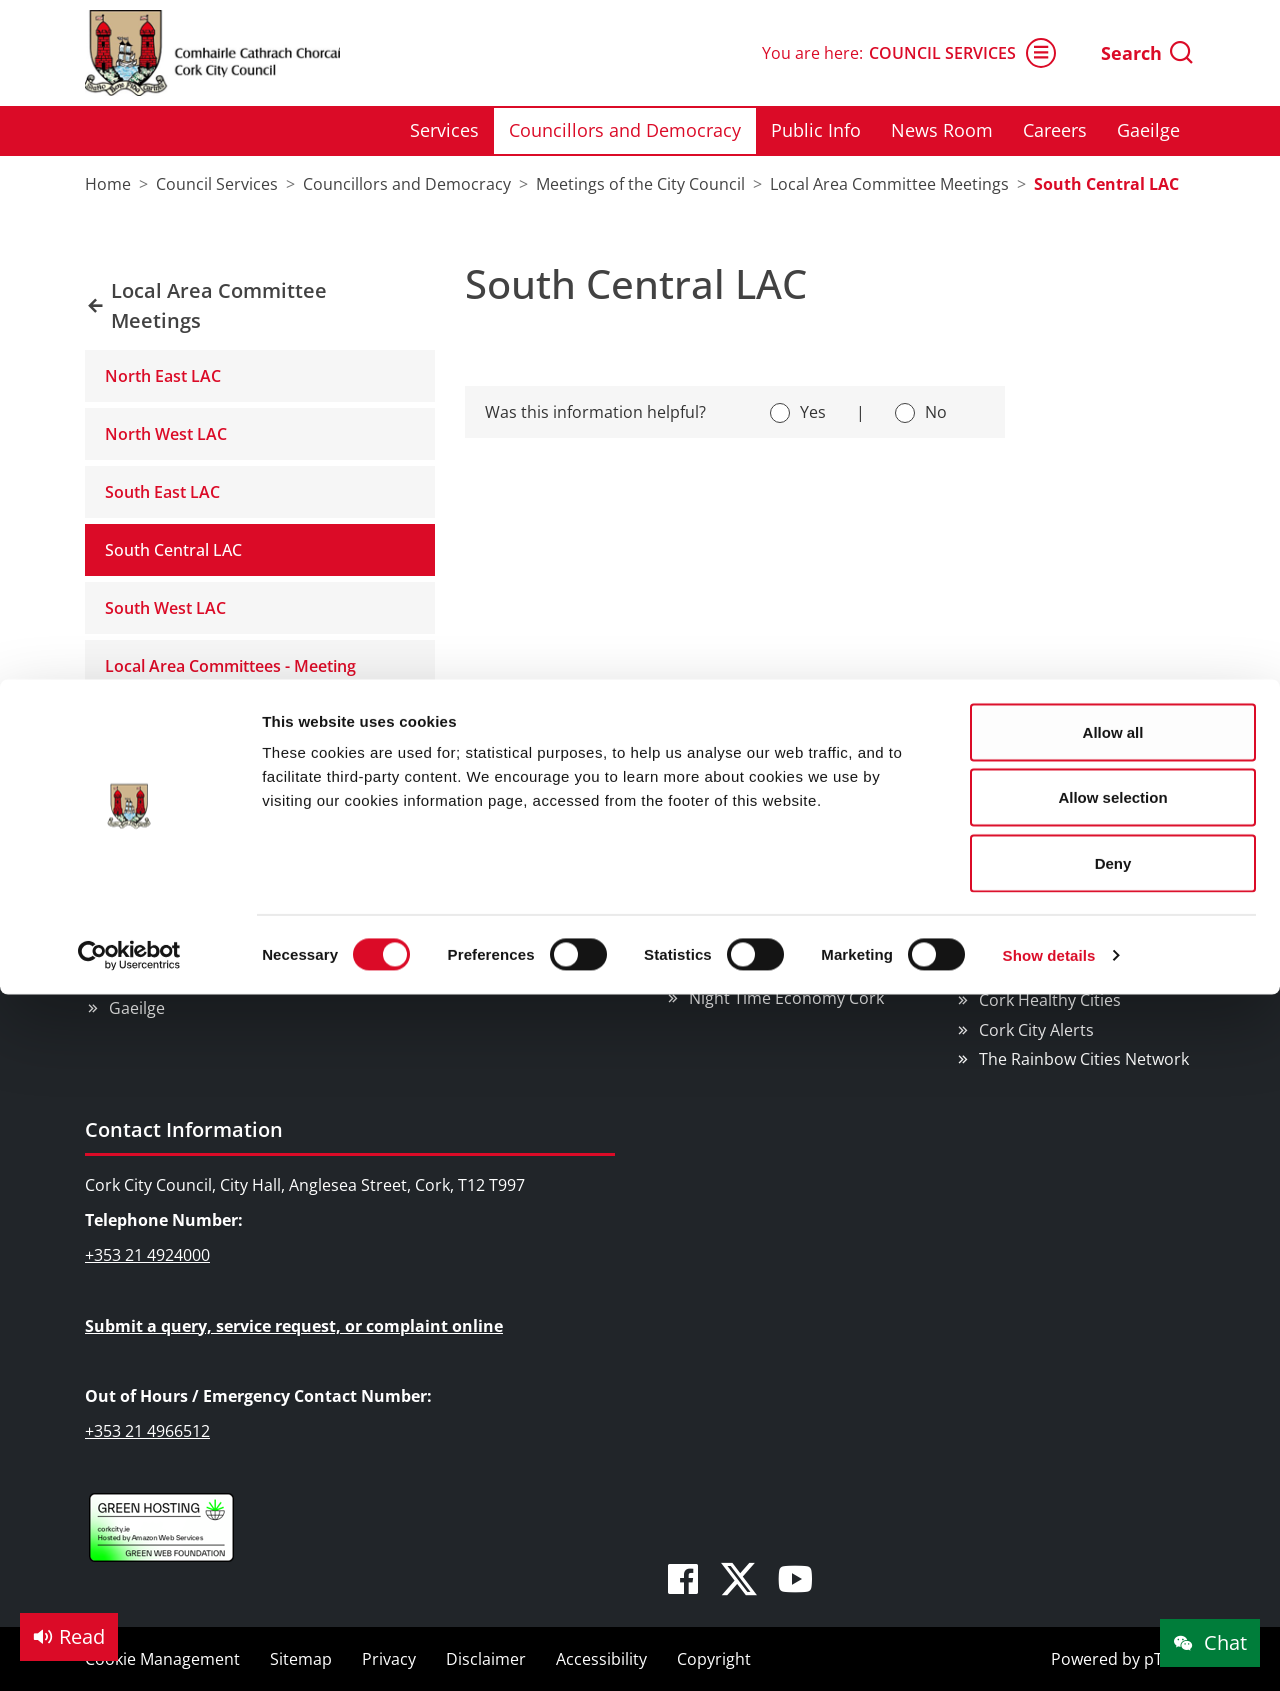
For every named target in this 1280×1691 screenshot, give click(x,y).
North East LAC (163, 376)
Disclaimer (486, 1659)
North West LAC (166, 434)
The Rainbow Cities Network (1084, 1059)
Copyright (714, 1659)
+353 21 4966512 (147, 1431)
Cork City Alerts (1036, 1030)
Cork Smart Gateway (1056, 913)
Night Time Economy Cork (786, 998)
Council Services (164, 806)
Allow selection (1112, 118)
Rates (710, 891)
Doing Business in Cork (776, 806)
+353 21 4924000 (147, 1255)
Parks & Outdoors (466, 920)
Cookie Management (162, 1659)
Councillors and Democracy (213, 891)
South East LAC (162, 492)
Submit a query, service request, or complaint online (294, 1326)
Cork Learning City (1047, 971)
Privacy (389, 1659)
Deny (1113, 183)
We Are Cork (1025, 884)
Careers (138, 978)
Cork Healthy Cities (1050, 1000)
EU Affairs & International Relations (785, 929)
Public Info (148, 920)
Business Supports (759, 862)
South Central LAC (173, 550)
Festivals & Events (466, 891)
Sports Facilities (458, 949)
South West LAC (165, 608)
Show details (1049, 275)
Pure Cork (1016, 942)
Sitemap (301, 1659)
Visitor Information (470, 978)
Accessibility (601, 1659)
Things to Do (435, 806)
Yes (813, 412)
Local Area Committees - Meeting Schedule (230, 678)
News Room (154, 949)
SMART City (731, 968)
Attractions (441, 862)
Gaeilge (137, 1008)
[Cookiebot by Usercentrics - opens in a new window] (129, 276)
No (936, 412)
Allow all (1113, 52)
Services (140, 862)
